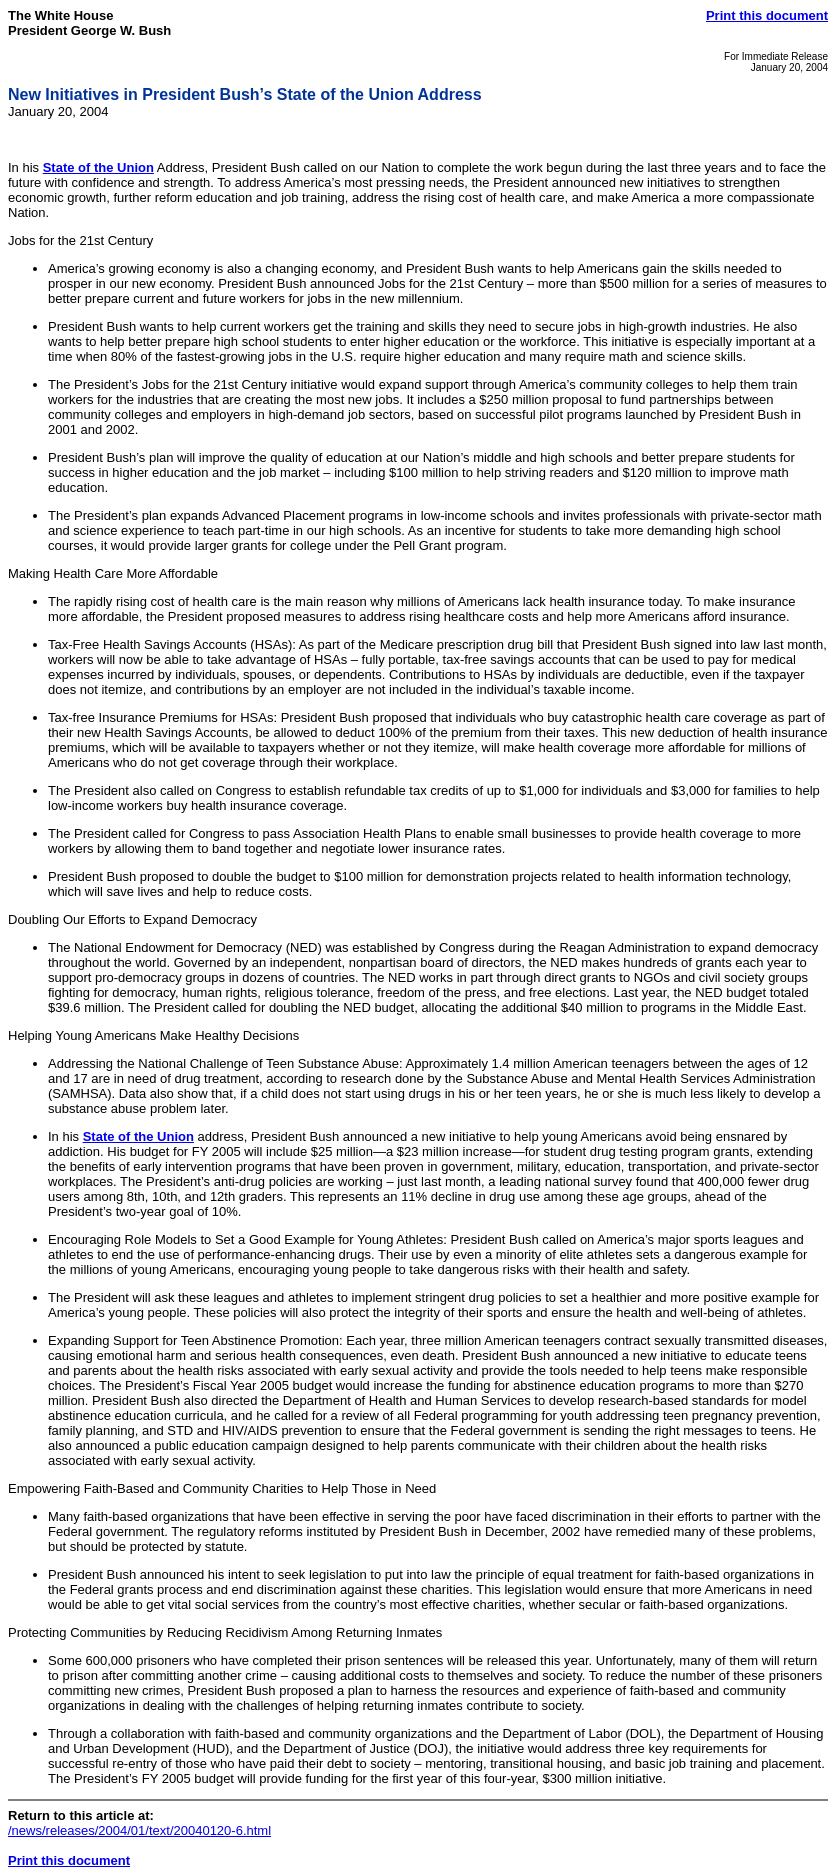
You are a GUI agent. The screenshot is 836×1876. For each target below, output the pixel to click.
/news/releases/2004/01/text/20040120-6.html (139, 1830)
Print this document (767, 15)
